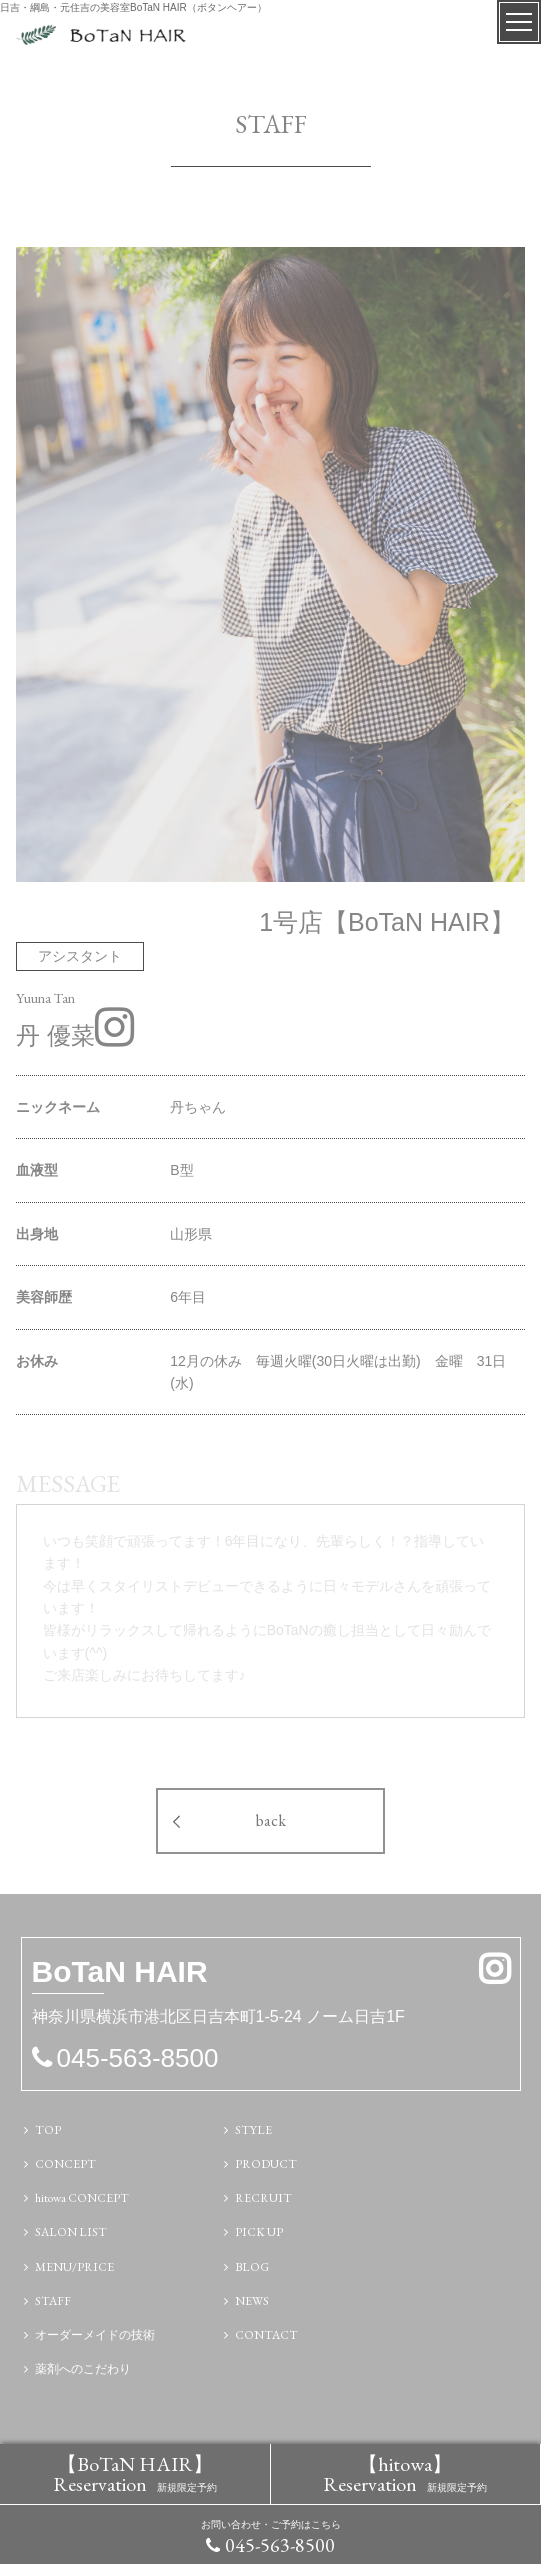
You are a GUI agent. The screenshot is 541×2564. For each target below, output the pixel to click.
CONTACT (266, 2335)
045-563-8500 (280, 2545)
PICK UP (259, 2232)
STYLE (253, 2130)
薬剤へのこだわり (83, 2369)
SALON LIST (71, 2232)
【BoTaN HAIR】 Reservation (135, 2474)
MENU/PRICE (74, 2267)
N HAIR (120, 1974)
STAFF (53, 2301)
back (271, 1820)
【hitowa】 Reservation (405, 2474)
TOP (48, 2130)
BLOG (252, 2267)
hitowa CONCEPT (82, 2198)
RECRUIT (263, 2198)
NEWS (252, 2301)
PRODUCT (266, 2164)
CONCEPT (65, 2164)
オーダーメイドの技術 (95, 2335)
